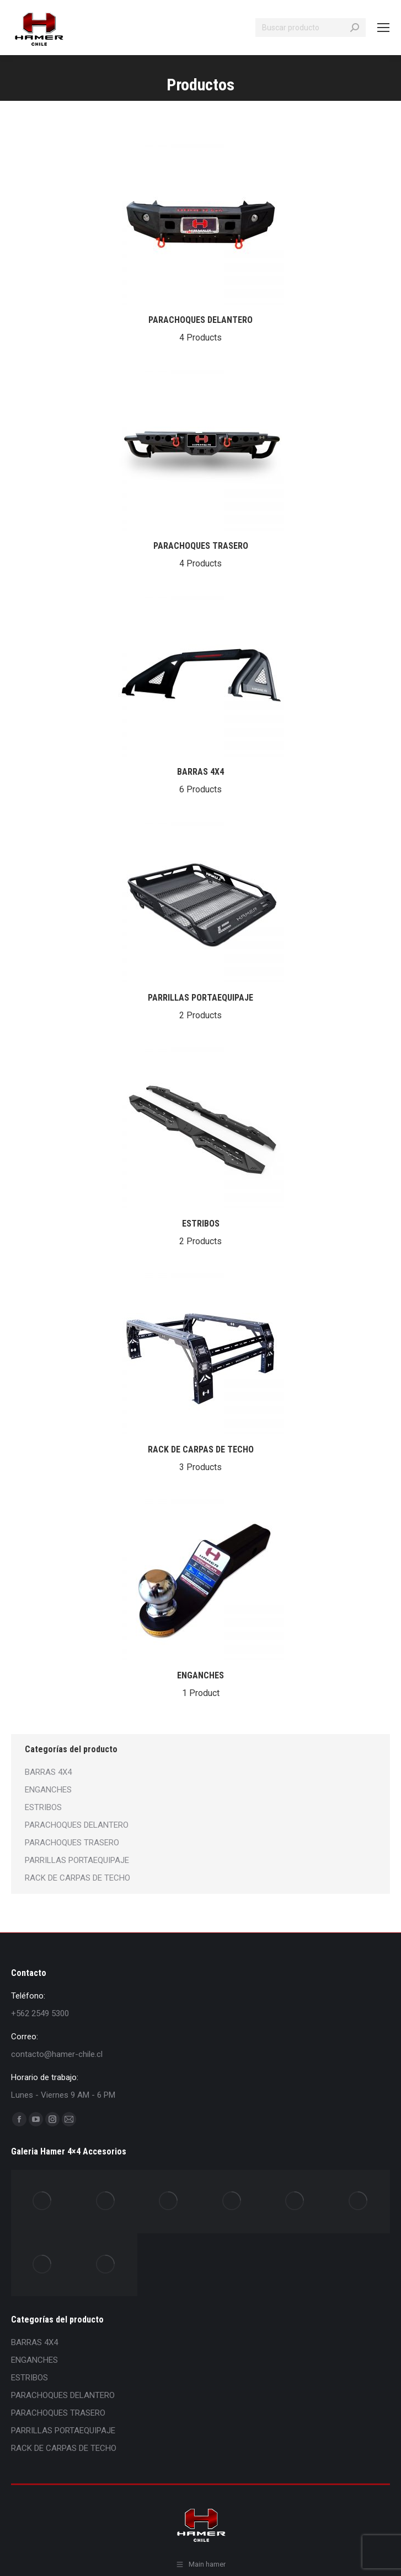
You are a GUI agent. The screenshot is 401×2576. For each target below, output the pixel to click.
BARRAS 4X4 (200, 781)
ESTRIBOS (200, 1233)
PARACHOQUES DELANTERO (200, 330)
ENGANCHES (200, 1685)
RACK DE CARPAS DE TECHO (200, 1459)
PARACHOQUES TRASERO (200, 556)
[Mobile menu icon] (383, 27)
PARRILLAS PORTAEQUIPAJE (200, 1007)
